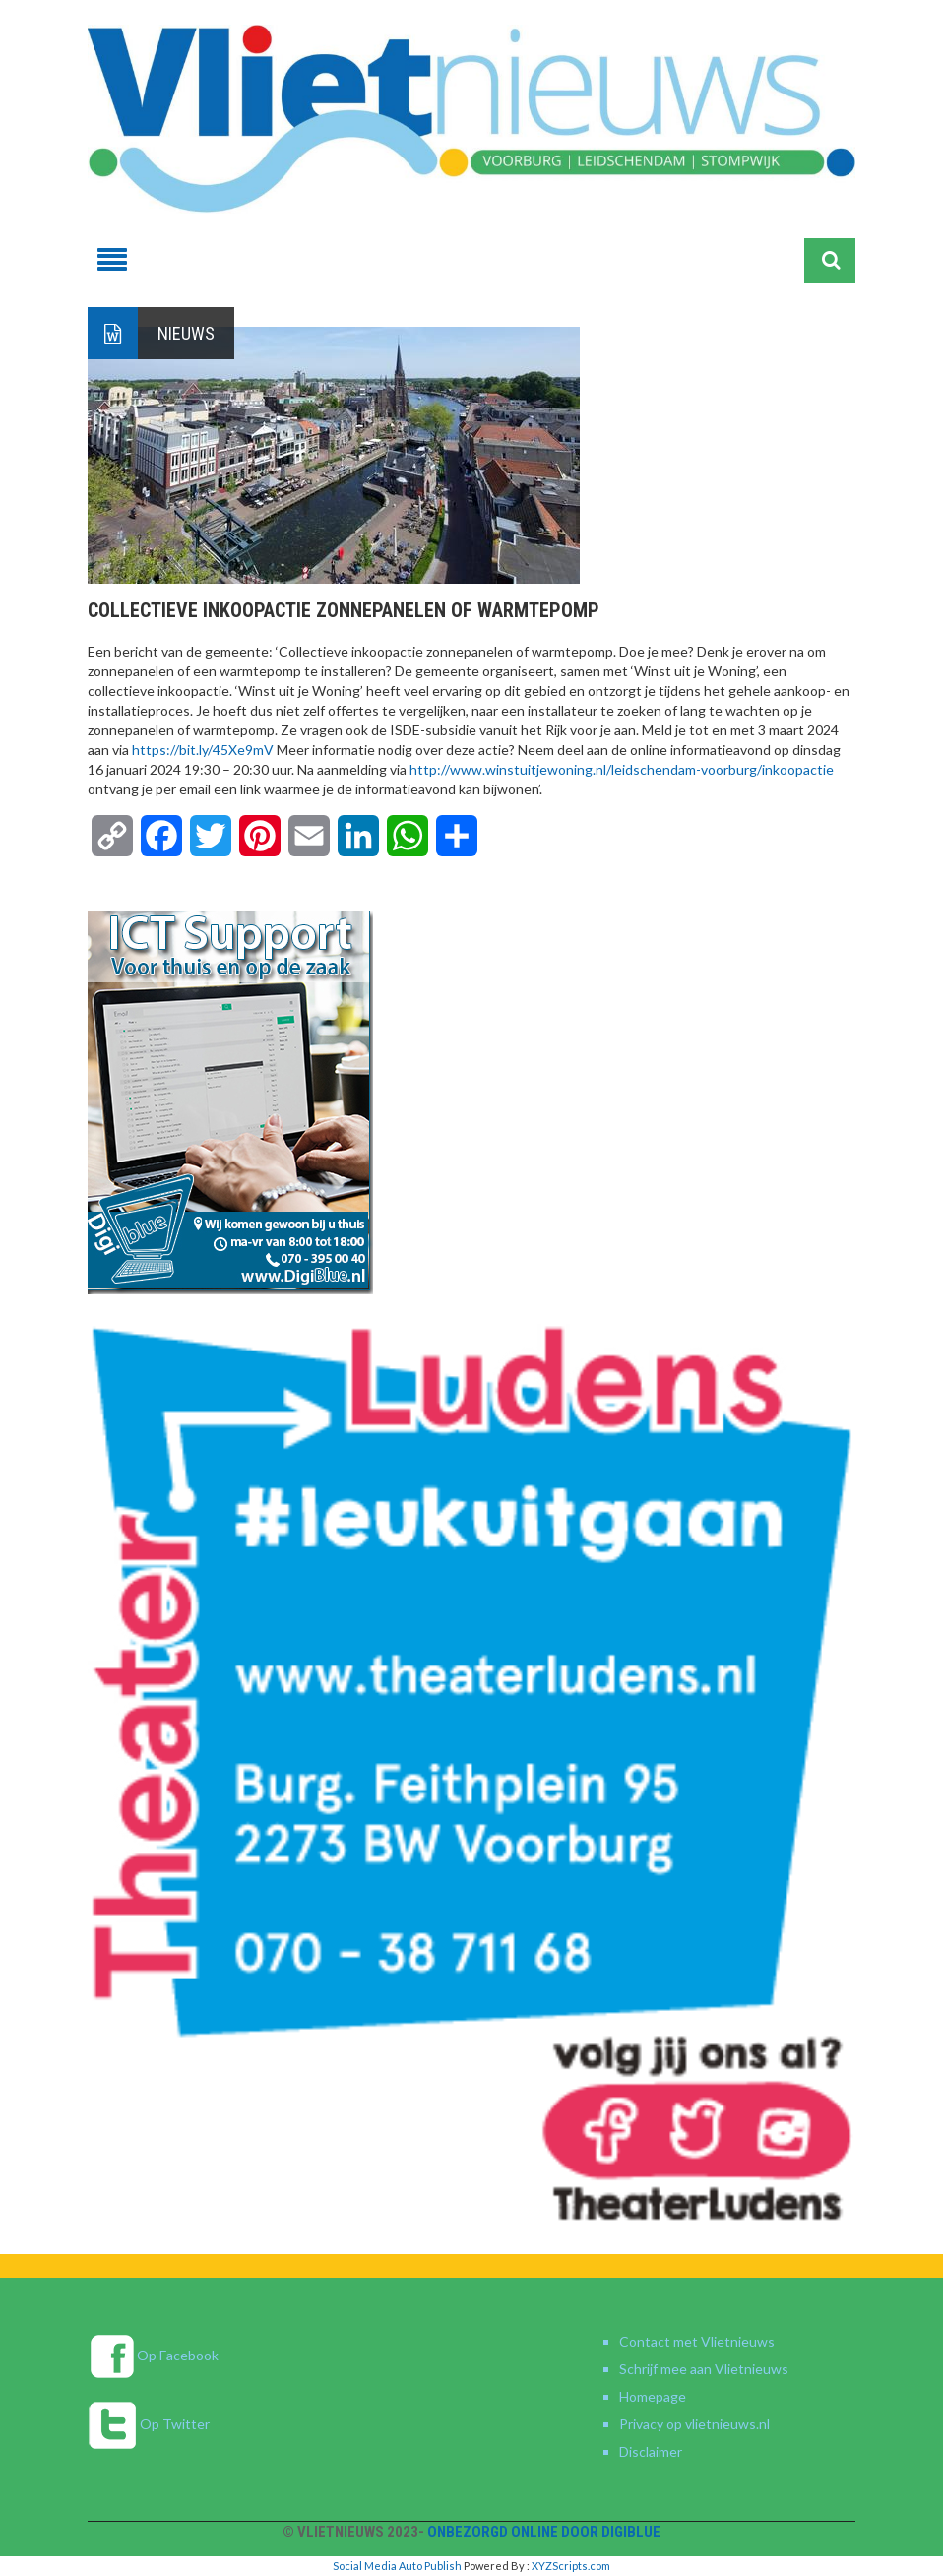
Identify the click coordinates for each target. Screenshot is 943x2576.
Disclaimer (650, 2451)
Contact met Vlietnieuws (697, 2341)
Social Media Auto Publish (397, 2565)
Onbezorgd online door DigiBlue (543, 2532)
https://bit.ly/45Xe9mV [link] (204, 749)
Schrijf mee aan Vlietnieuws (703, 2368)
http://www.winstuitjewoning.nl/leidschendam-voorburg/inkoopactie (621, 769)
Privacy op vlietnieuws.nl (694, 2424)
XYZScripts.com (571, 2565)
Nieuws (186, 333)
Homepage (652, 2396)
